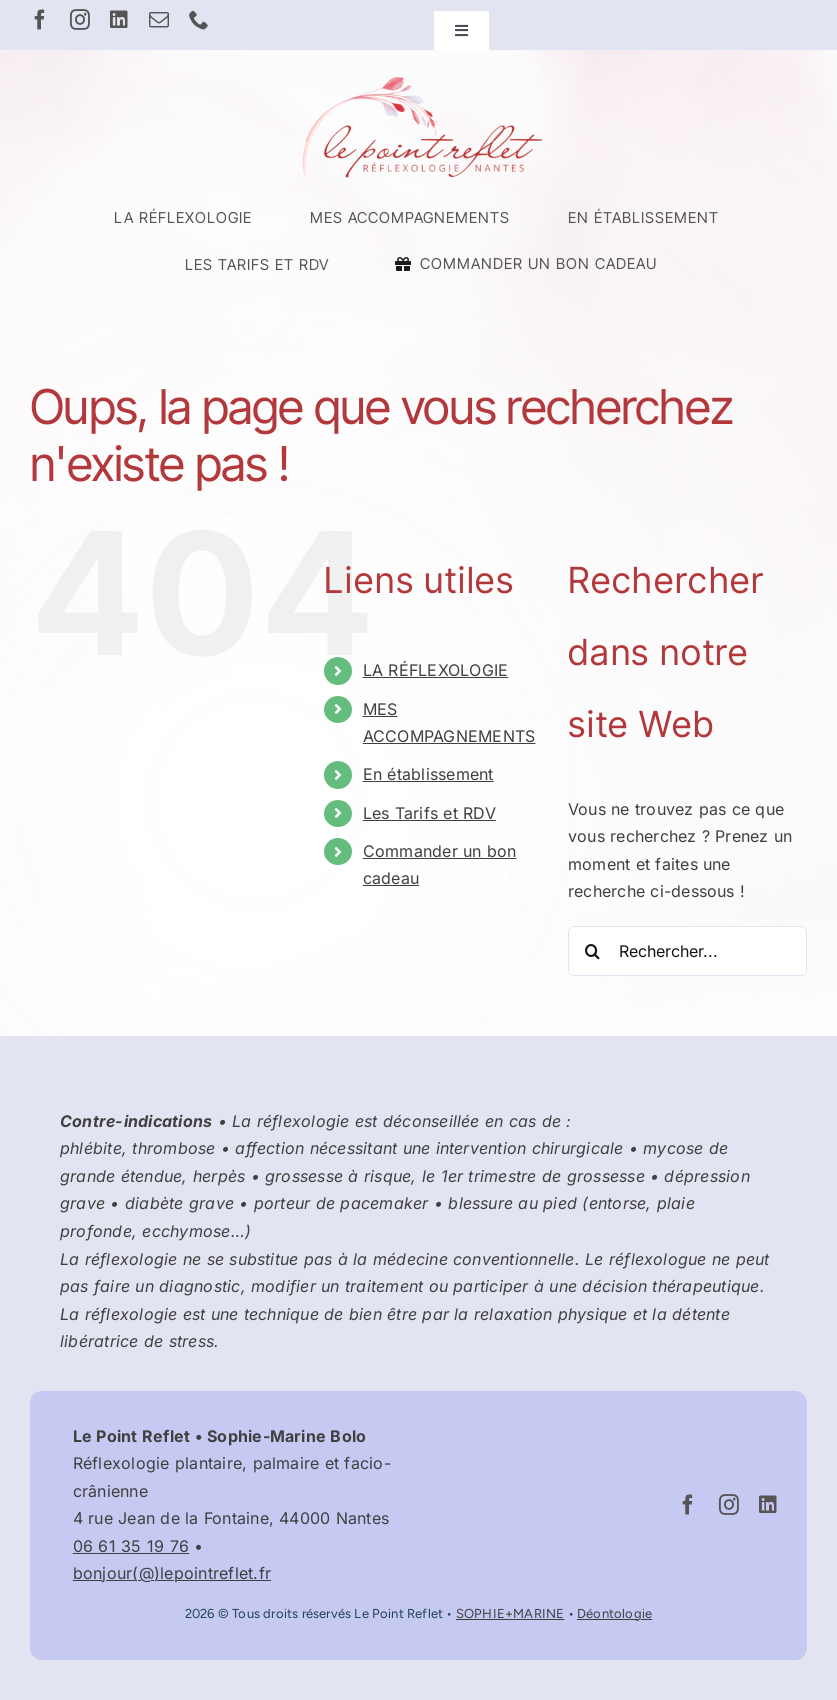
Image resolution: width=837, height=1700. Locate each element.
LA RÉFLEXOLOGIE (436, 670)
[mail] (159, 20)
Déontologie (614, 1613)
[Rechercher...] (687, 951)
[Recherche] (593, 951)
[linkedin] (119, 20)
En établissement (428, 774)
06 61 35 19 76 (131, 1546)
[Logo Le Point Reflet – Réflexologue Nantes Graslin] (419, 78)
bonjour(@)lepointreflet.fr (172, 1573)
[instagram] (80, 20)
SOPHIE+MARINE (510, 1613)
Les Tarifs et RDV (429, 813)
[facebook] (40, 20)
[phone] (199, 20)
